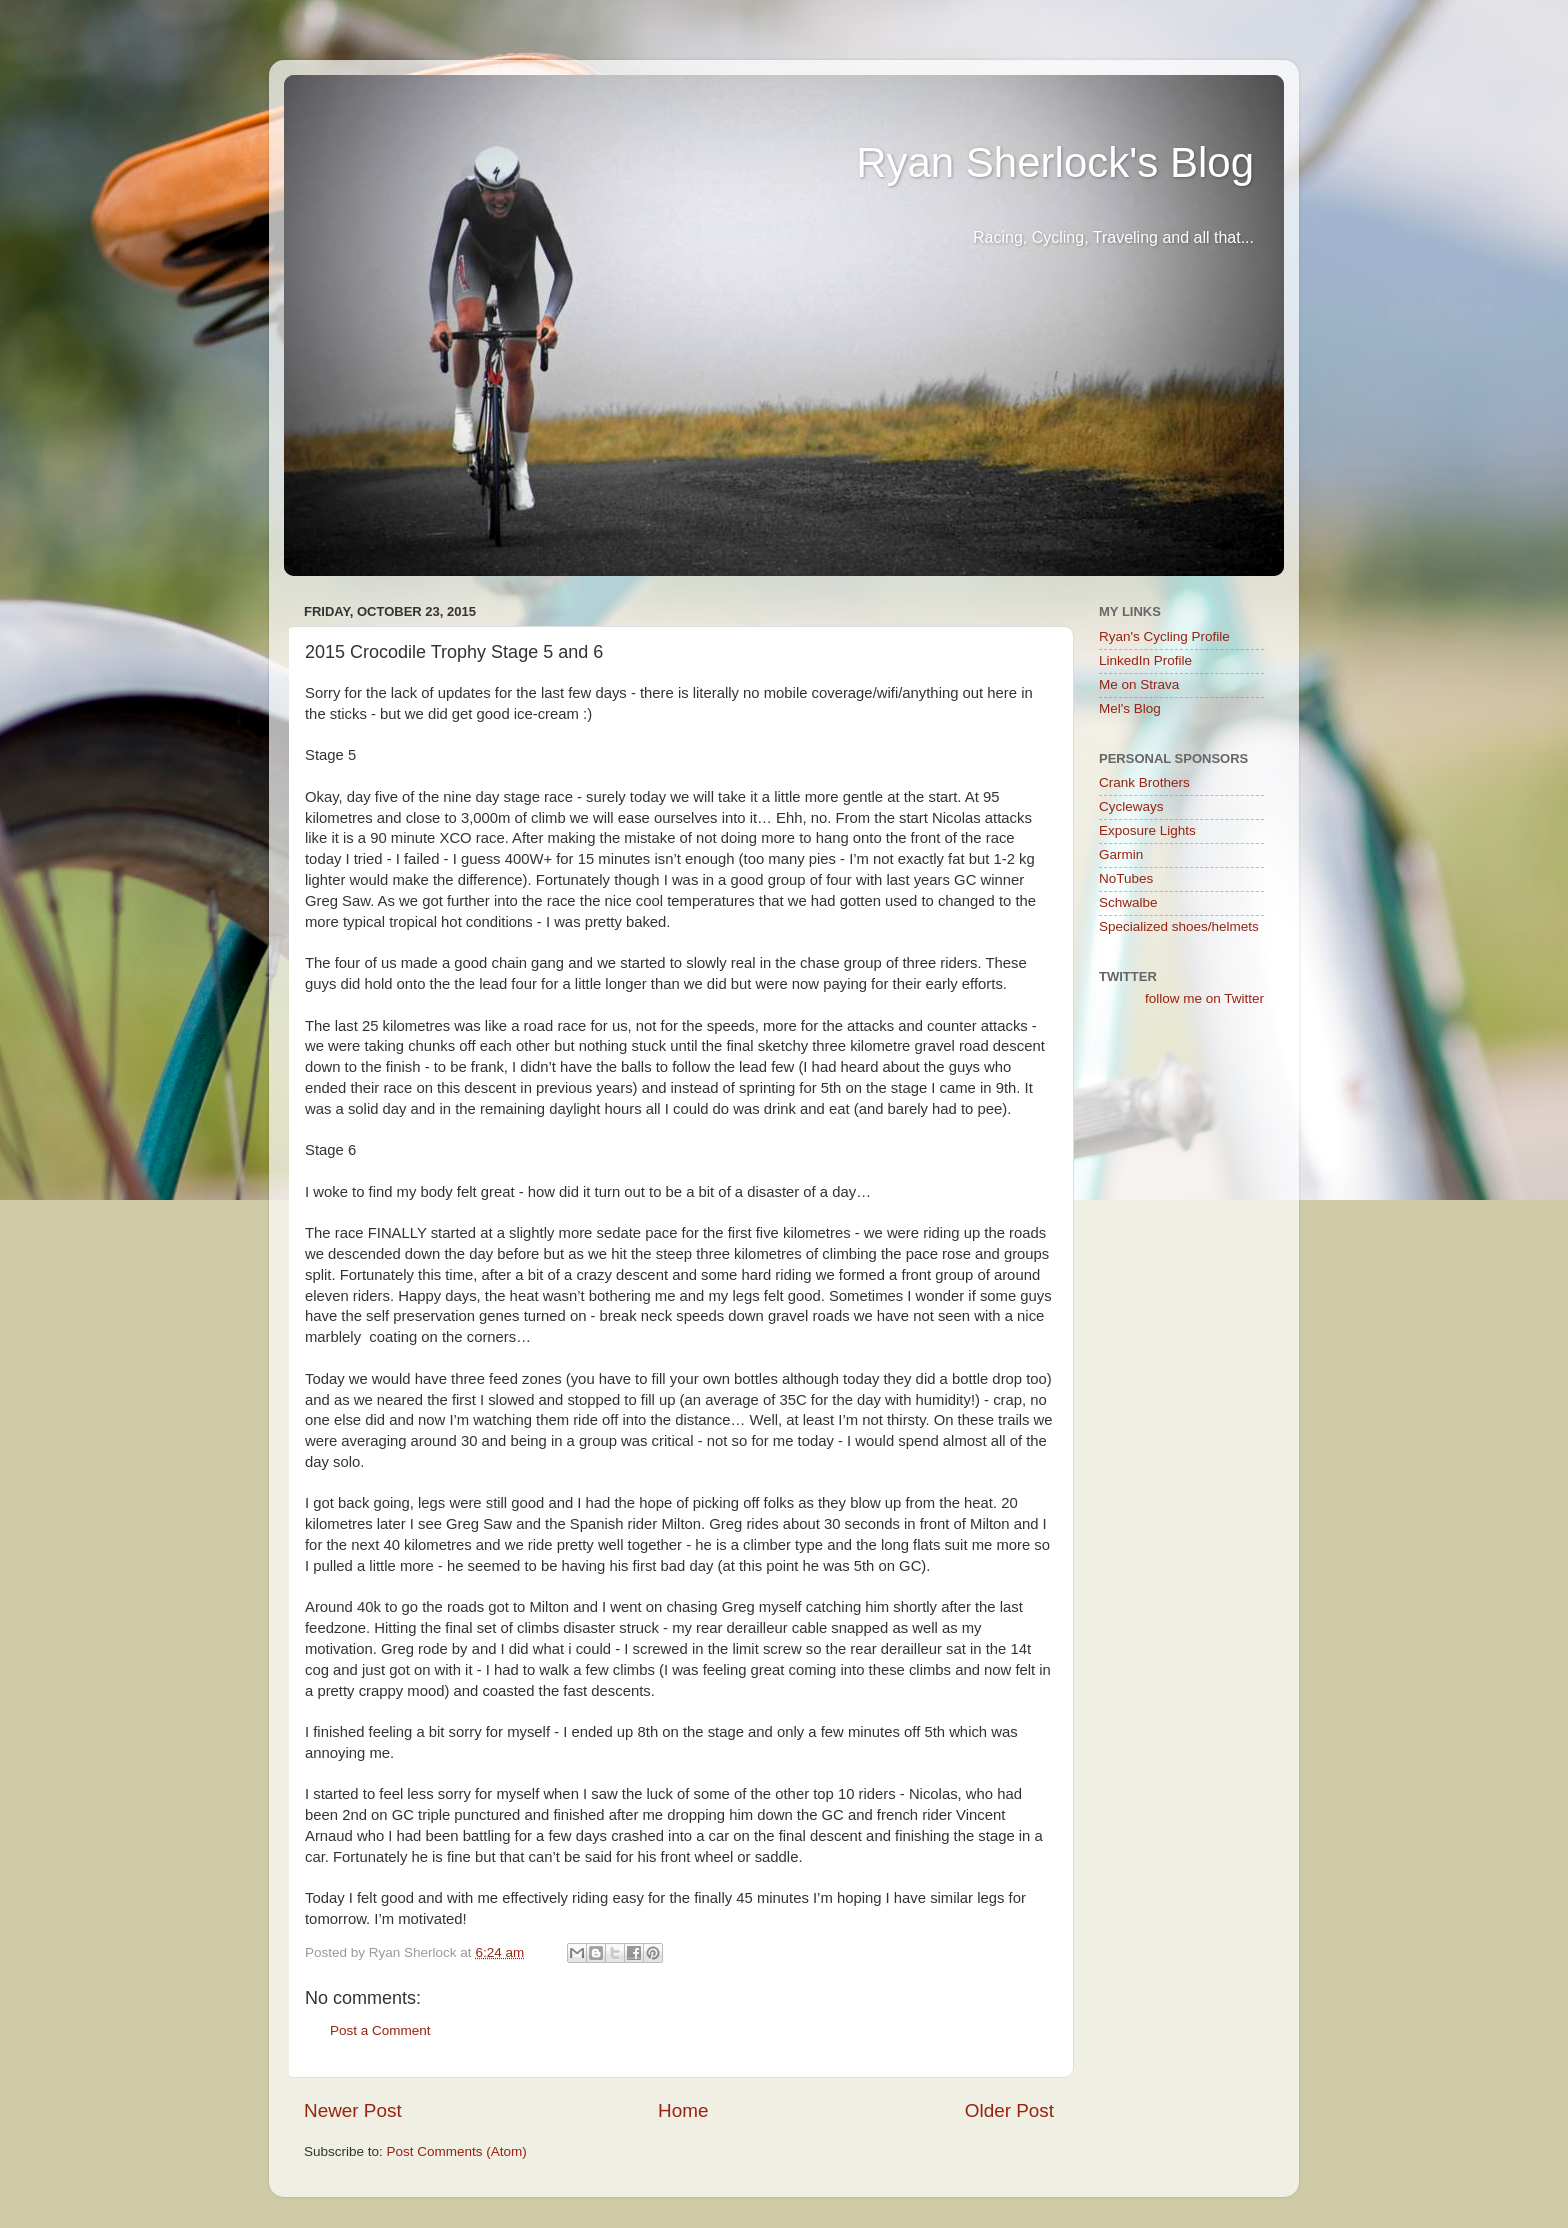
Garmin (1121, 854)
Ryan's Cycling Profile (1164, 636)
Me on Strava (1139, 684)
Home (683, 2110)
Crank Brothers (1144, 782)
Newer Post (353, 2110)
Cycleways (1131, 806)
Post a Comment (380, 2030)
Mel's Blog (1130, 708)
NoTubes (1126, 878)
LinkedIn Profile (1145, 660)
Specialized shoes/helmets (1179, 926)
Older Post (1009, 2110)
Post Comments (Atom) (457, 2151)
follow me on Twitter (1204, 998)
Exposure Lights (1147, 830)
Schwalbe (1128, 902)
